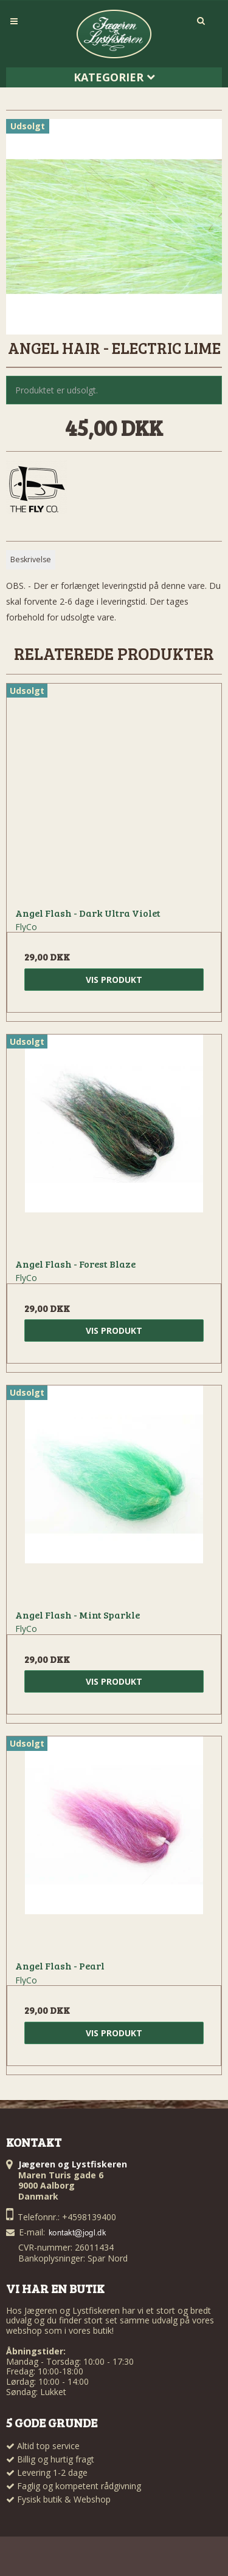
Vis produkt (114, 979)
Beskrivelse (30, 559)
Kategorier (114, 77)
